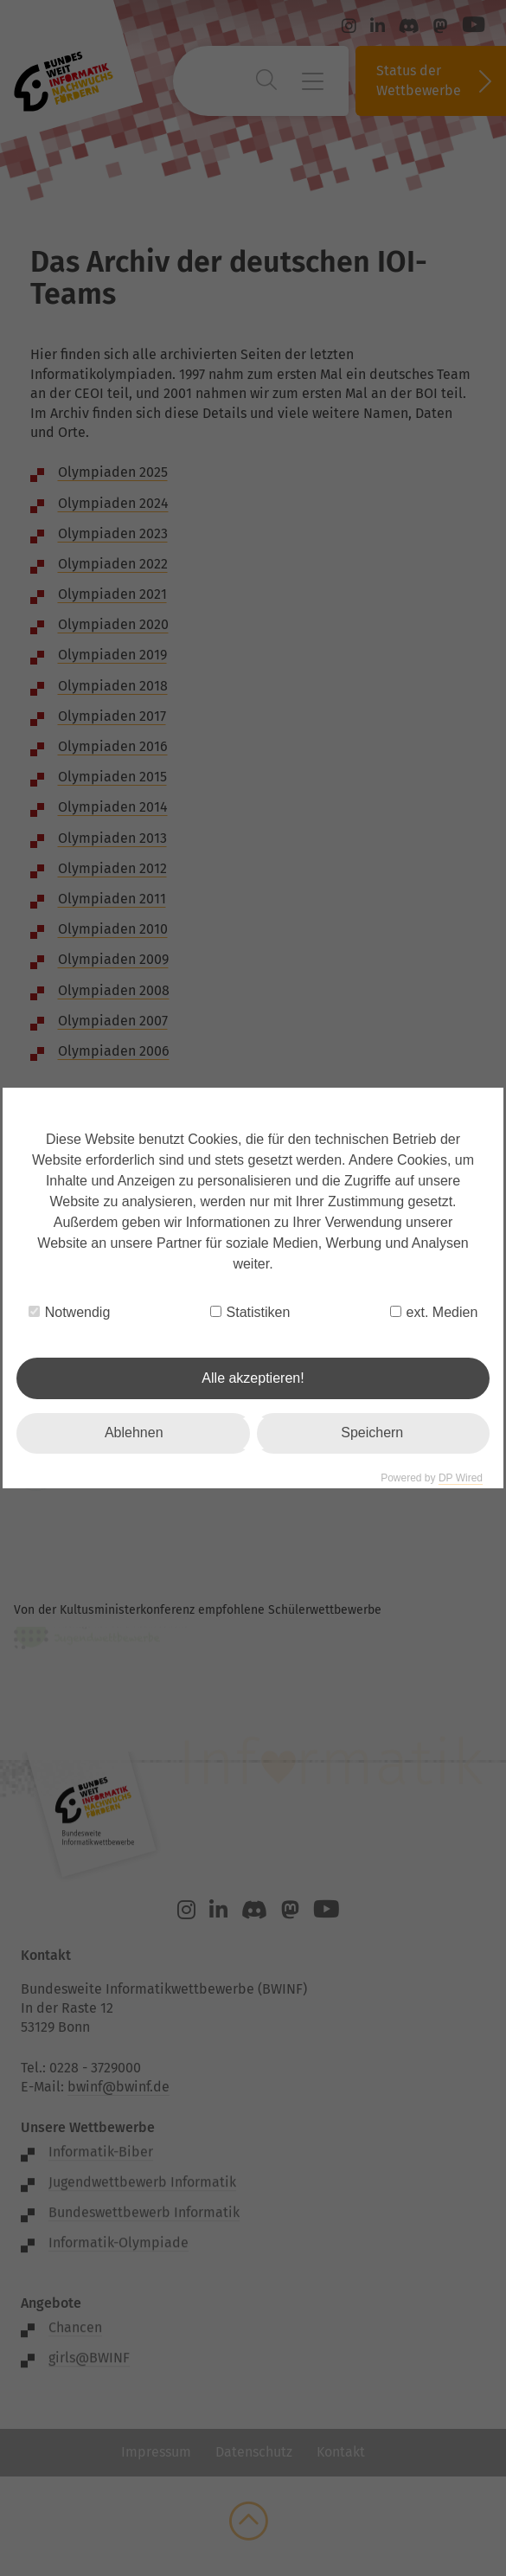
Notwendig (70, 1312)
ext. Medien (434, 1312)
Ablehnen (134, 1432)
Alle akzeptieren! (253, 1378)
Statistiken (250, 1312)
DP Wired (461, 1478)
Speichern (372, 1432)
